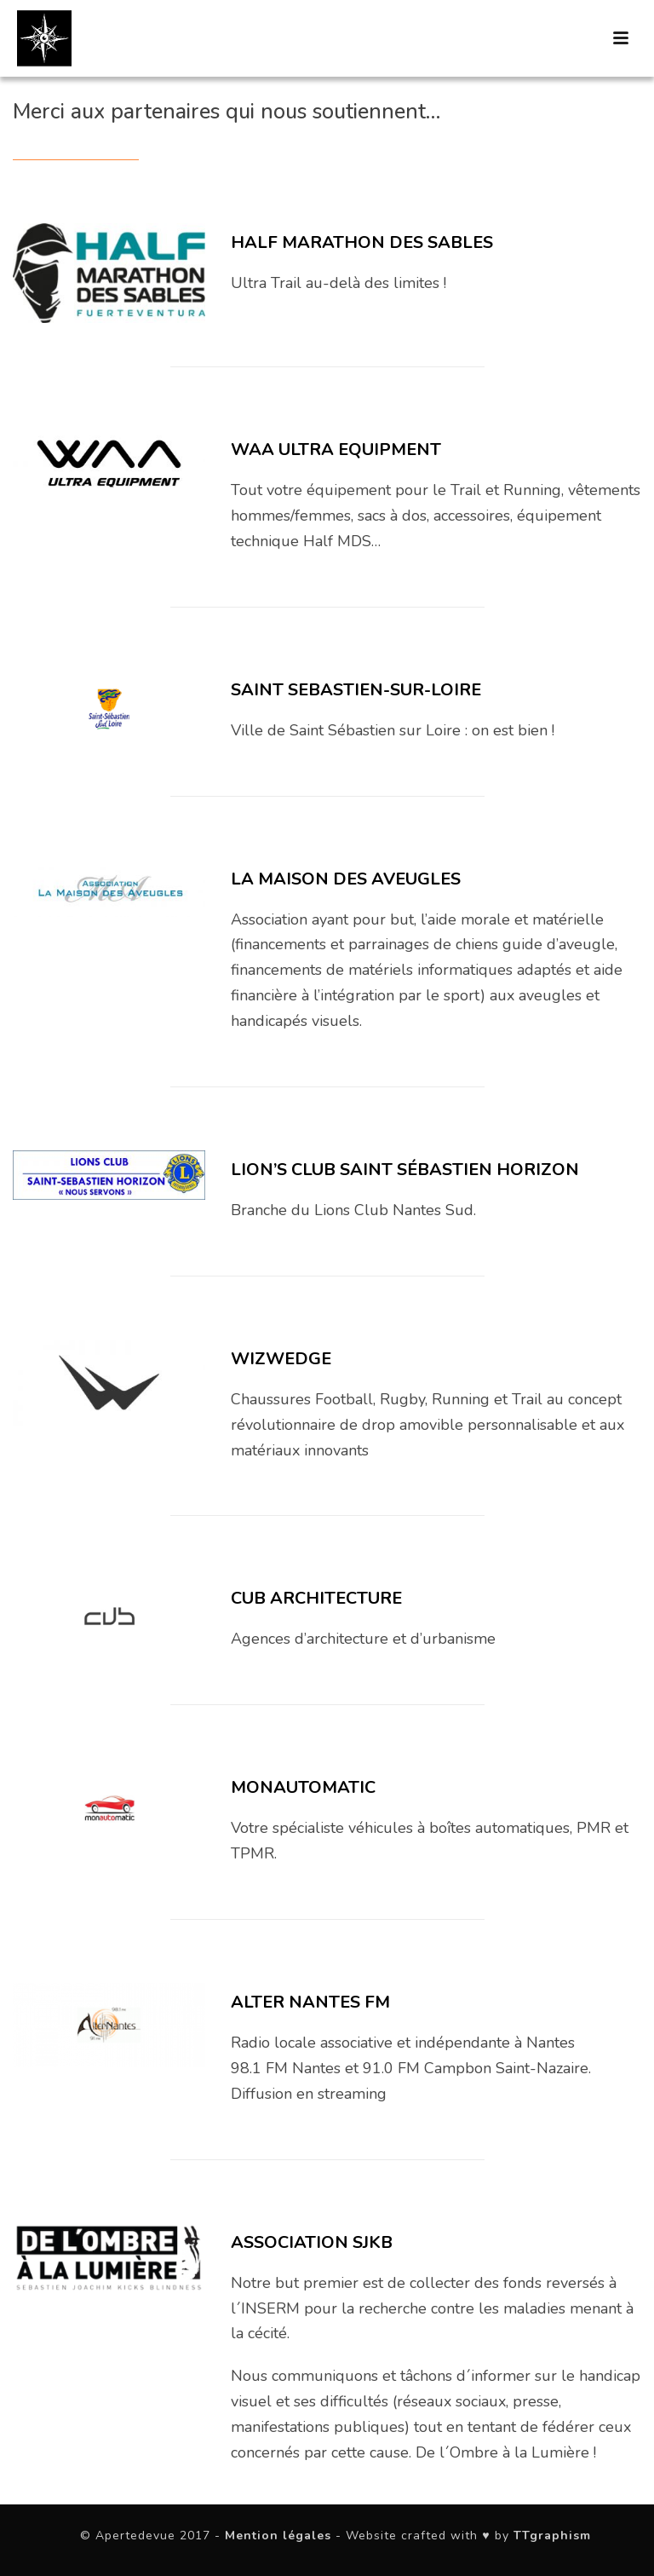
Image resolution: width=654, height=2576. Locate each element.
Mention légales (278, 2535)
